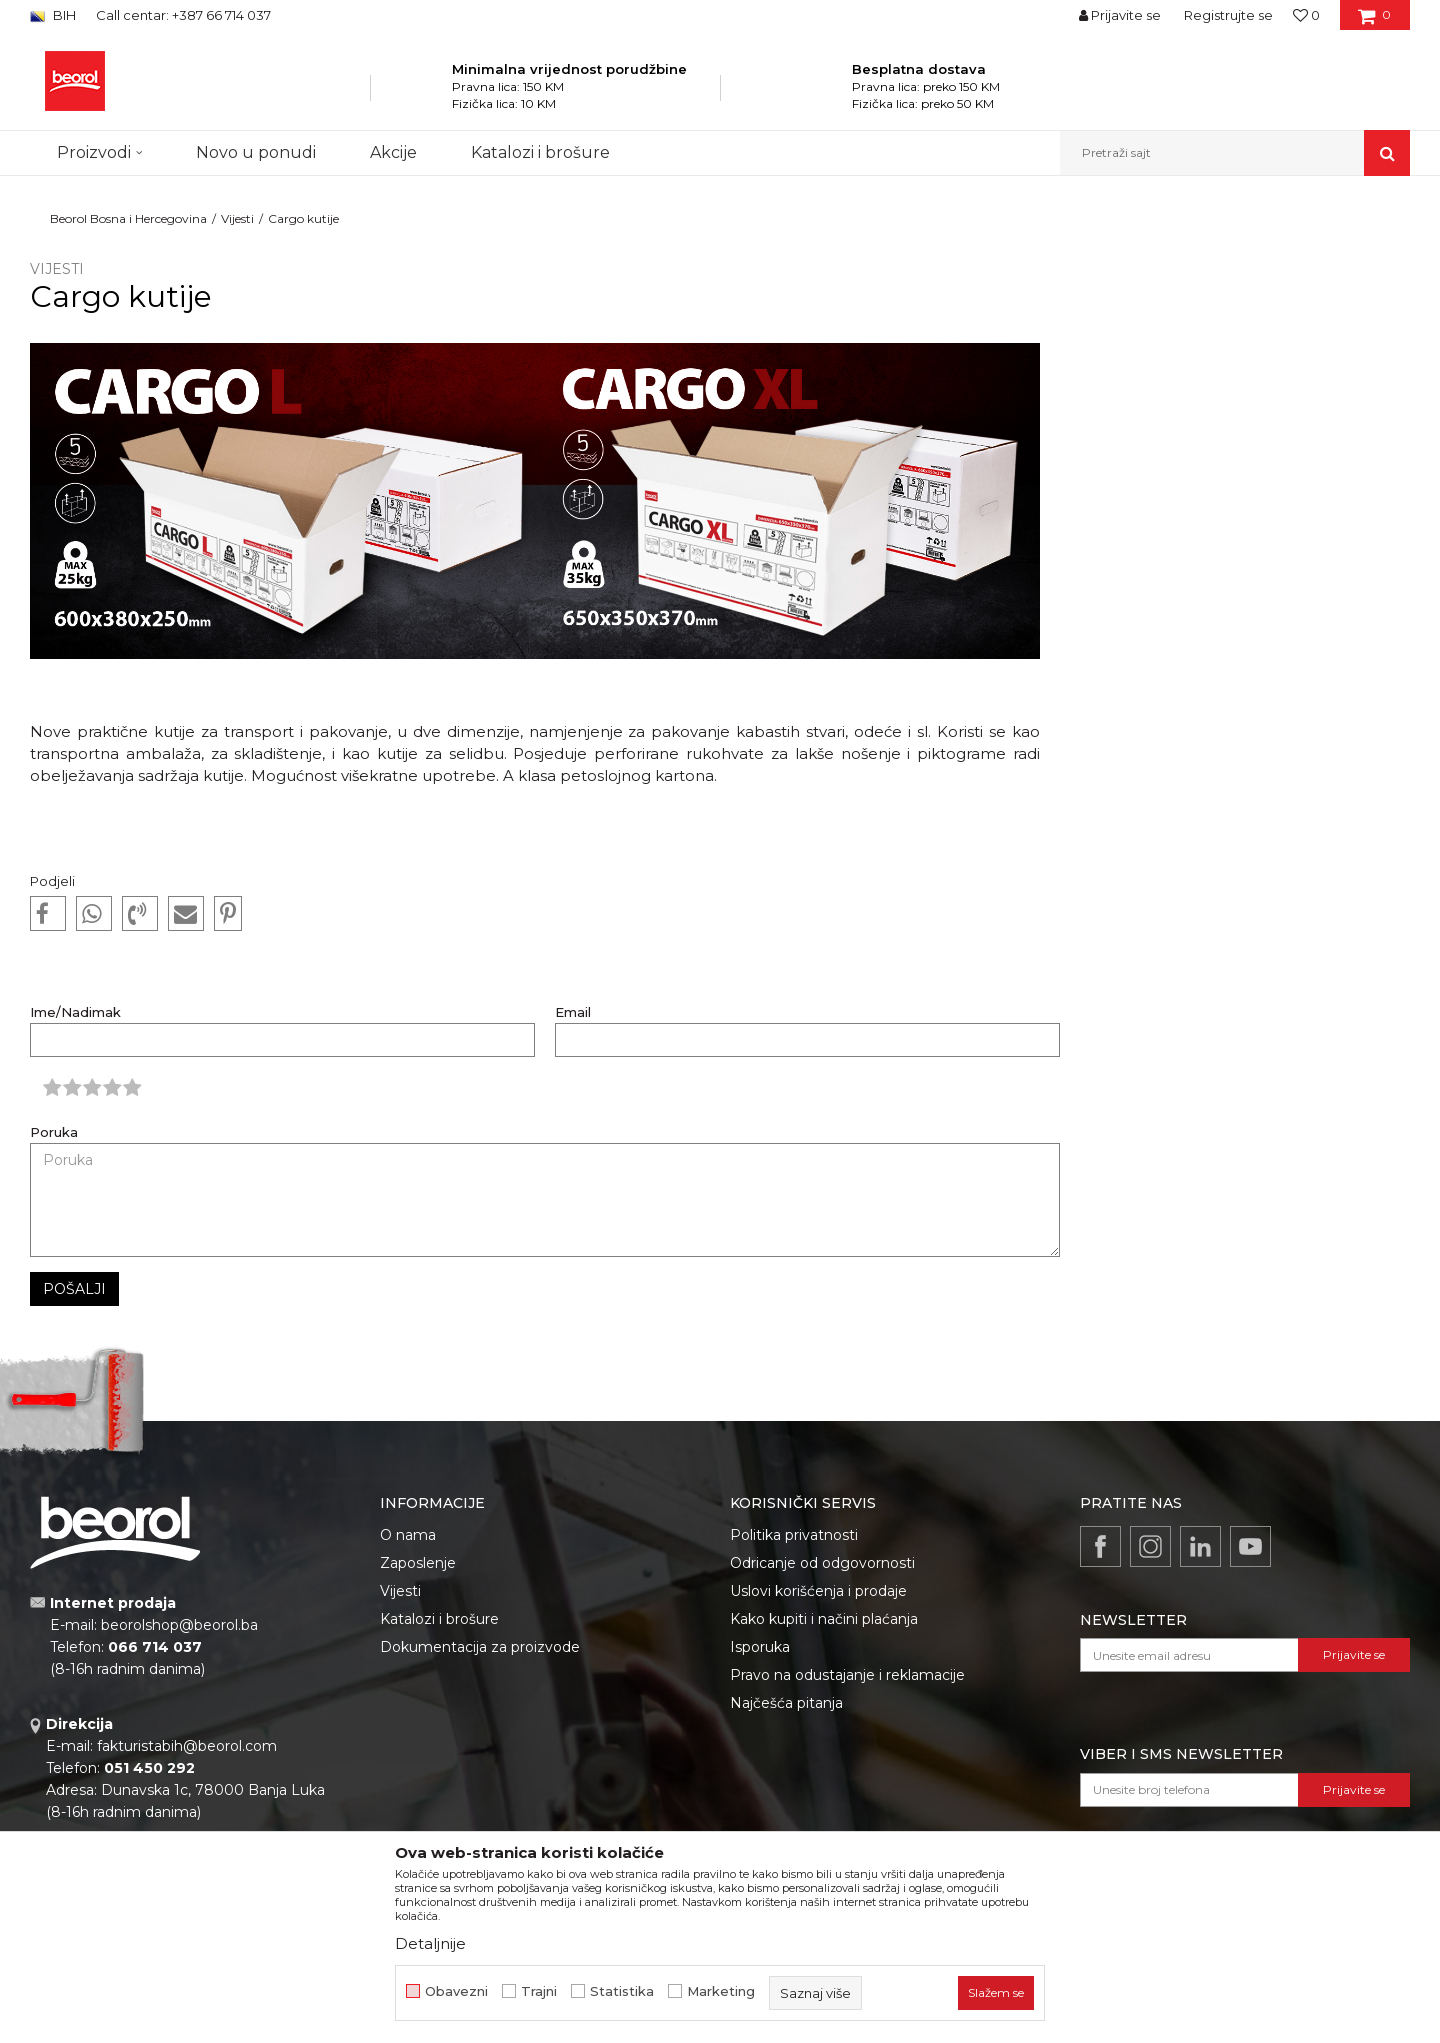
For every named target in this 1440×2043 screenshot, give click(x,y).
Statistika (622, 1991)
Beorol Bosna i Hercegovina (128, 218)
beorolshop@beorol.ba (179, 1625)
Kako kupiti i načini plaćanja (824, 1619)
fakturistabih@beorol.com (187, 1746)
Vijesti (237, 218)
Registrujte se (1228, 15)
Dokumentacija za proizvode (480, 1647)
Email (573, 1012)
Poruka (54, 1132)
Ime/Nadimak (75, 1012)
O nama (408, 1535)
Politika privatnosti (794, 1535)
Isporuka (760, 1647)
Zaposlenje (418, 1563)
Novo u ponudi (256, 152)
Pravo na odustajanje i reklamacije (847, 1675)
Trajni (539, 1991)
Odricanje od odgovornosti (822, 1563)
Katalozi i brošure (439, 1619)
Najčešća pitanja (786, 1703)
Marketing (721, 1991)
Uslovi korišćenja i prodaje (818, 1591)
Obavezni (456, 1991)
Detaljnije (430, 1943)
